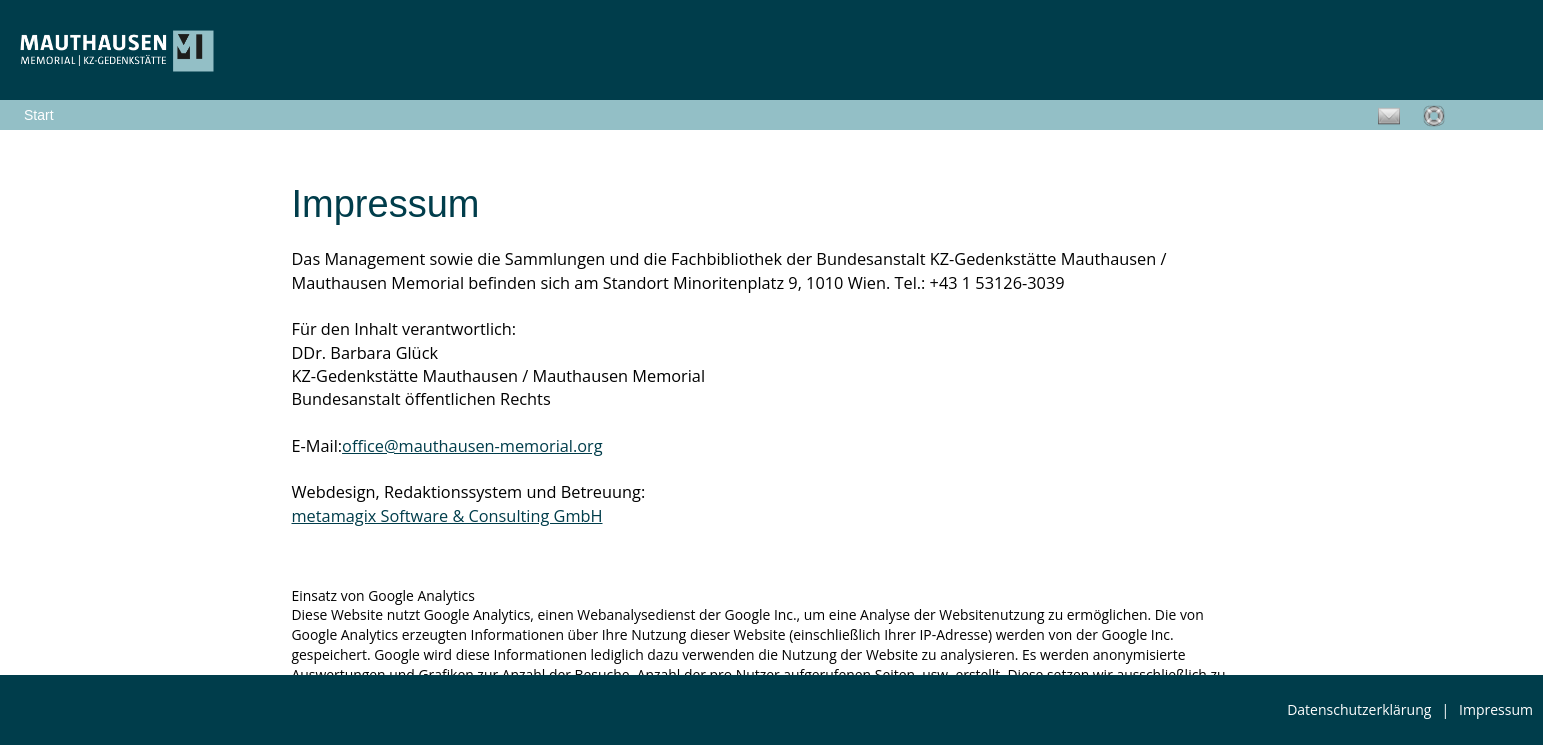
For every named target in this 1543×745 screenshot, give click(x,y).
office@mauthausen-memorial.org (472, 446)
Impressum (1496, 709)
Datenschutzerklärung (1359, 709)
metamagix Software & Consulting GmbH (447, 516)
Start (39, 115)
